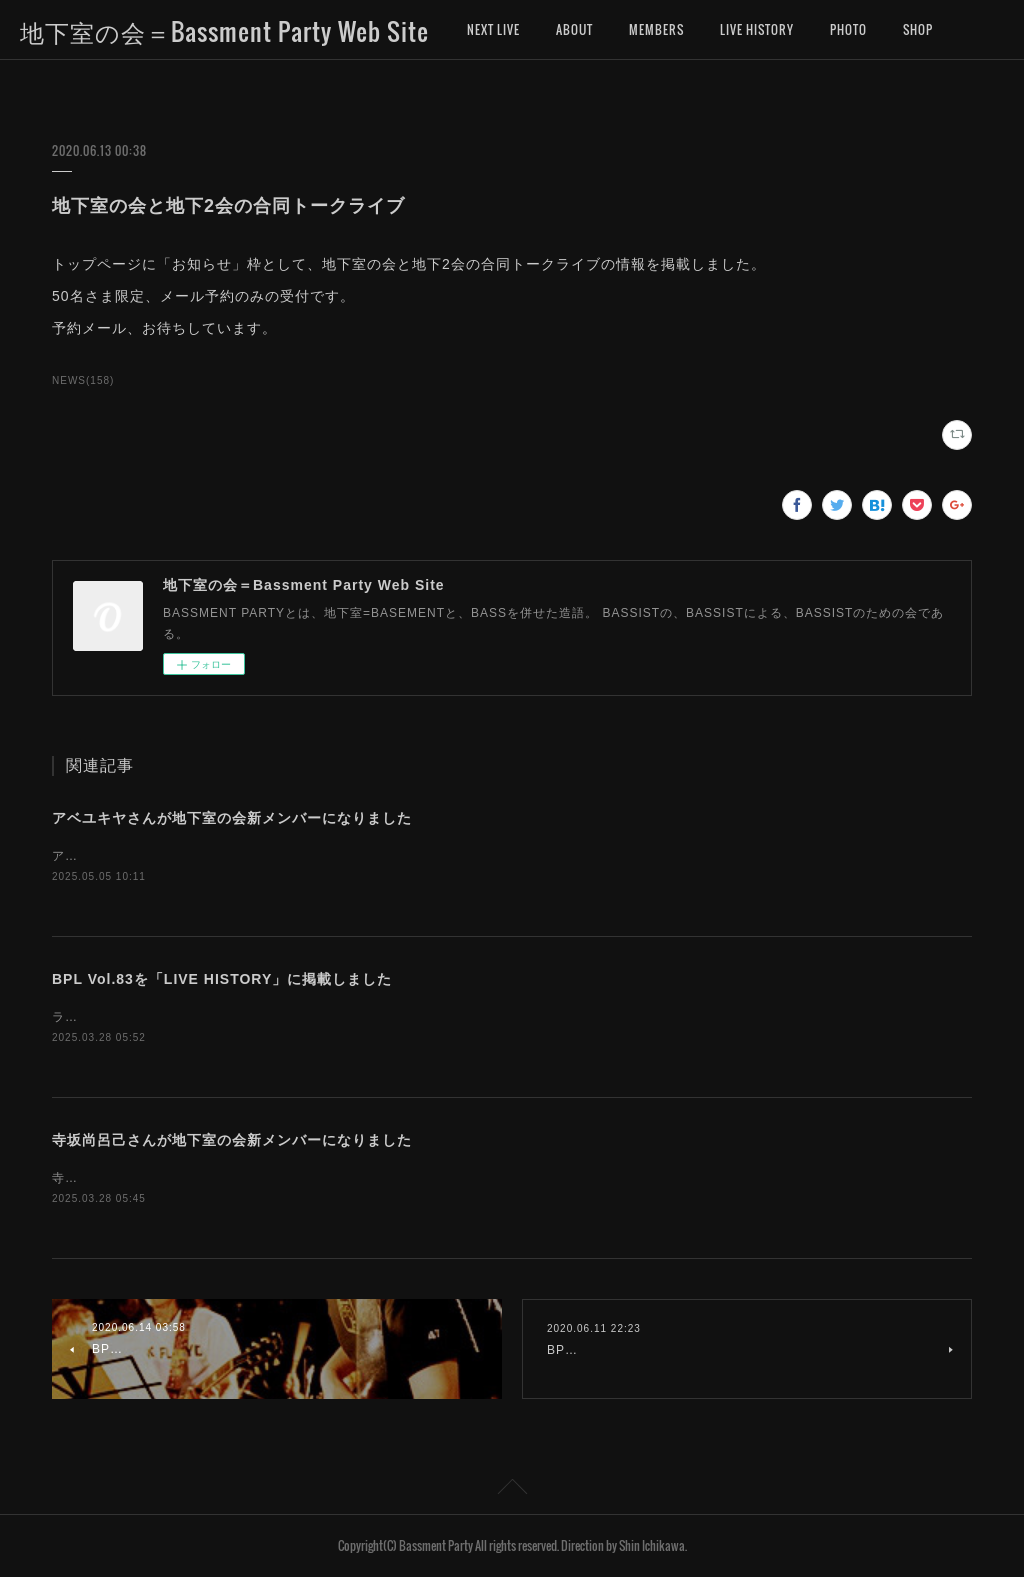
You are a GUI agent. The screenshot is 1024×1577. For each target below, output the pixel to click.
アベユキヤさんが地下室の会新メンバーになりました (232, 818)
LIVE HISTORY (757, 29)
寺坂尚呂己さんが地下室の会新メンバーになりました (232, 1140)
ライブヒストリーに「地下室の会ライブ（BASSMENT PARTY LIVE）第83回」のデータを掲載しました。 (365, 1017)
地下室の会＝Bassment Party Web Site (224, 31)
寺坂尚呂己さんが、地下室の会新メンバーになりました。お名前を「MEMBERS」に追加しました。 (346, 1178)
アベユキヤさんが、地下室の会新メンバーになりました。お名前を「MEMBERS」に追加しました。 (346, 856)
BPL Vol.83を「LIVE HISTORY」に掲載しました (222, 979)
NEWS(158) (83, 380)
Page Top (512, 1490)
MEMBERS (656, 29)
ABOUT (574, 29)
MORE (919, 29)
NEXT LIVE (493, 29)
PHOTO (848, 29)
